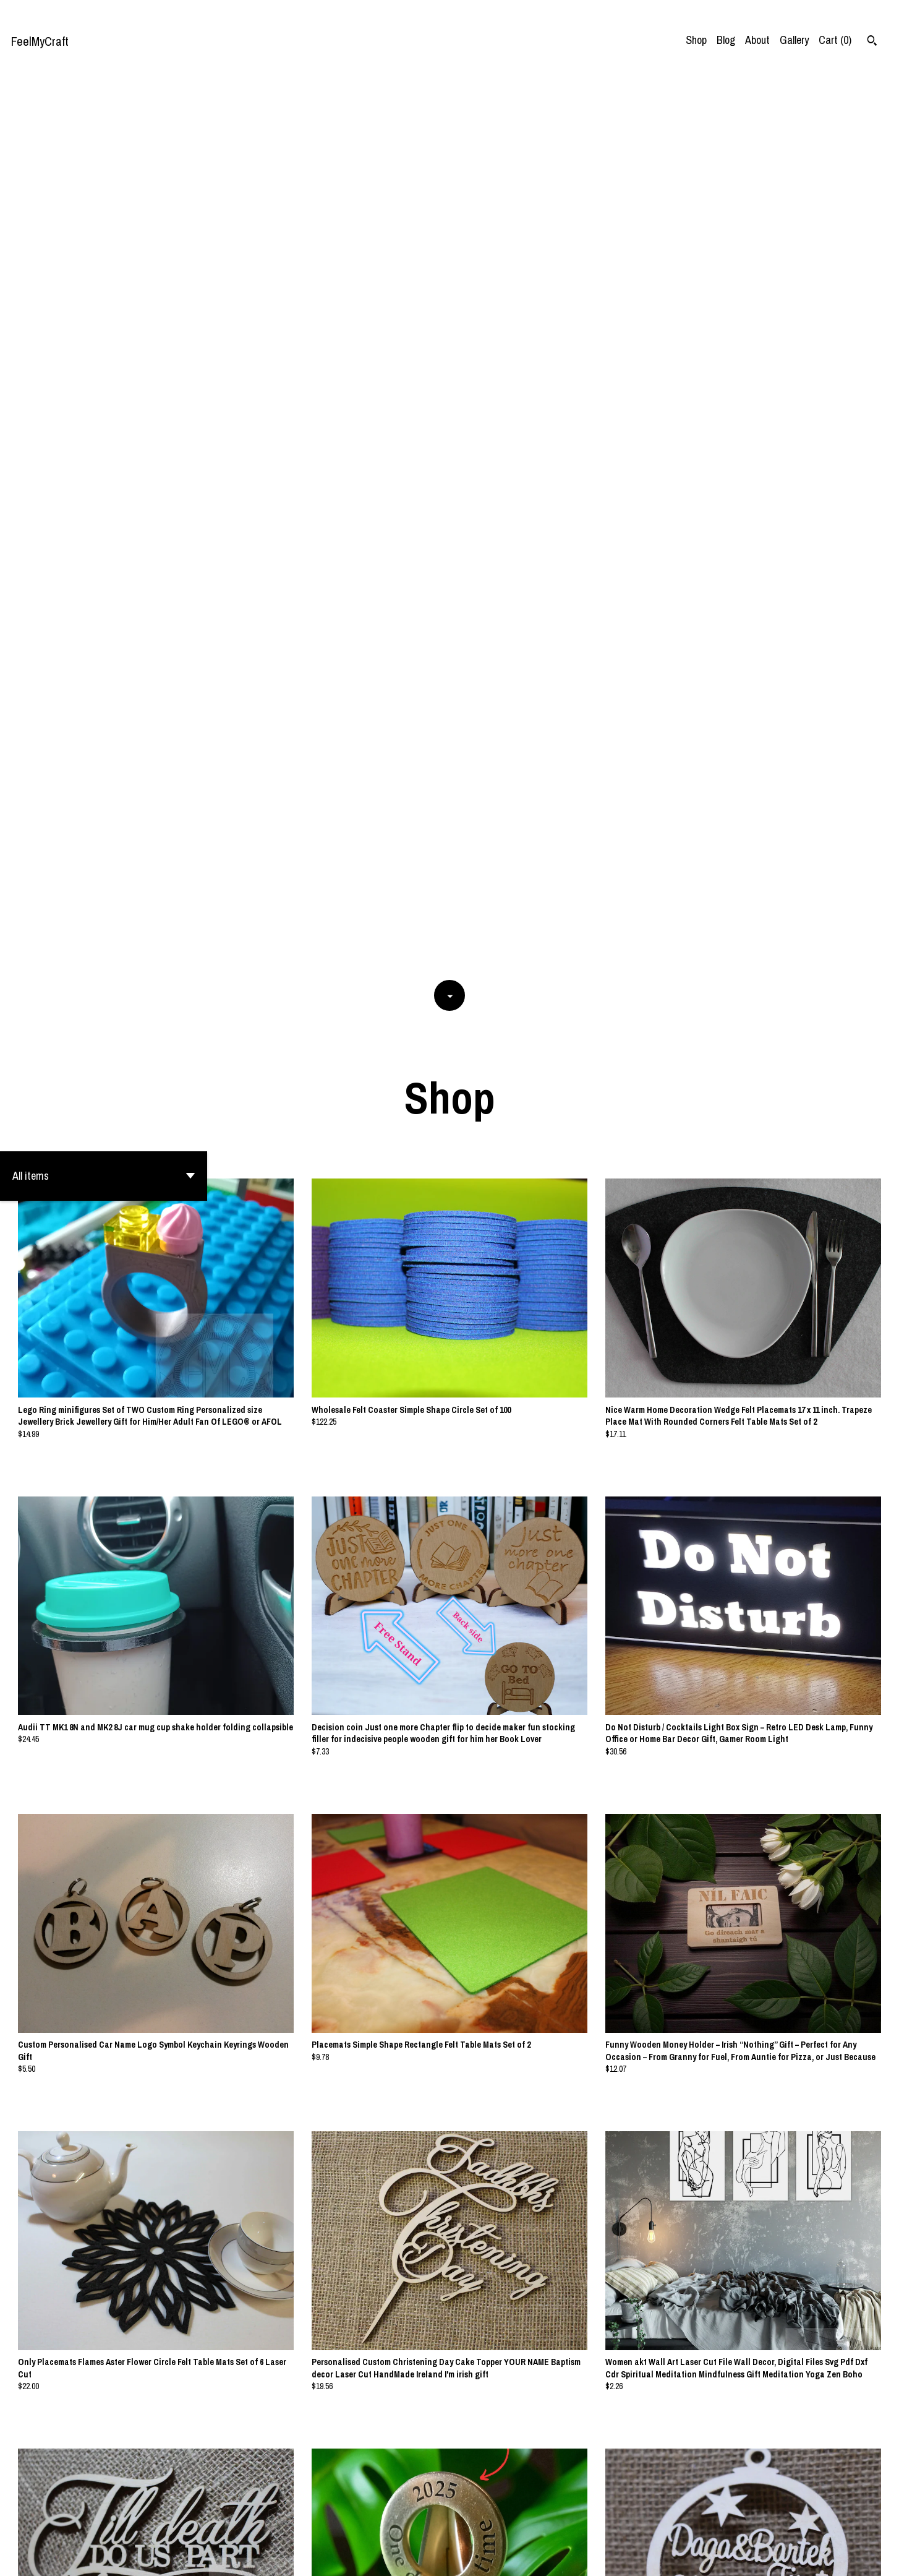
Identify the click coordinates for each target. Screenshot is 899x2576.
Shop (696, 40)
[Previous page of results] (362, 2524)
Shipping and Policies (826, 2556)
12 (490, 2524)
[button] (103, 280)
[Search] (872, 42)
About (757, 40)
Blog (726, 40)
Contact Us (752, 2556)
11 (473, 2524)
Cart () (835, 40)
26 (522, 2524)
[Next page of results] (538, 2524)
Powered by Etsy (132, 2556)
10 (456, 2524)
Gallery (794, 40)
